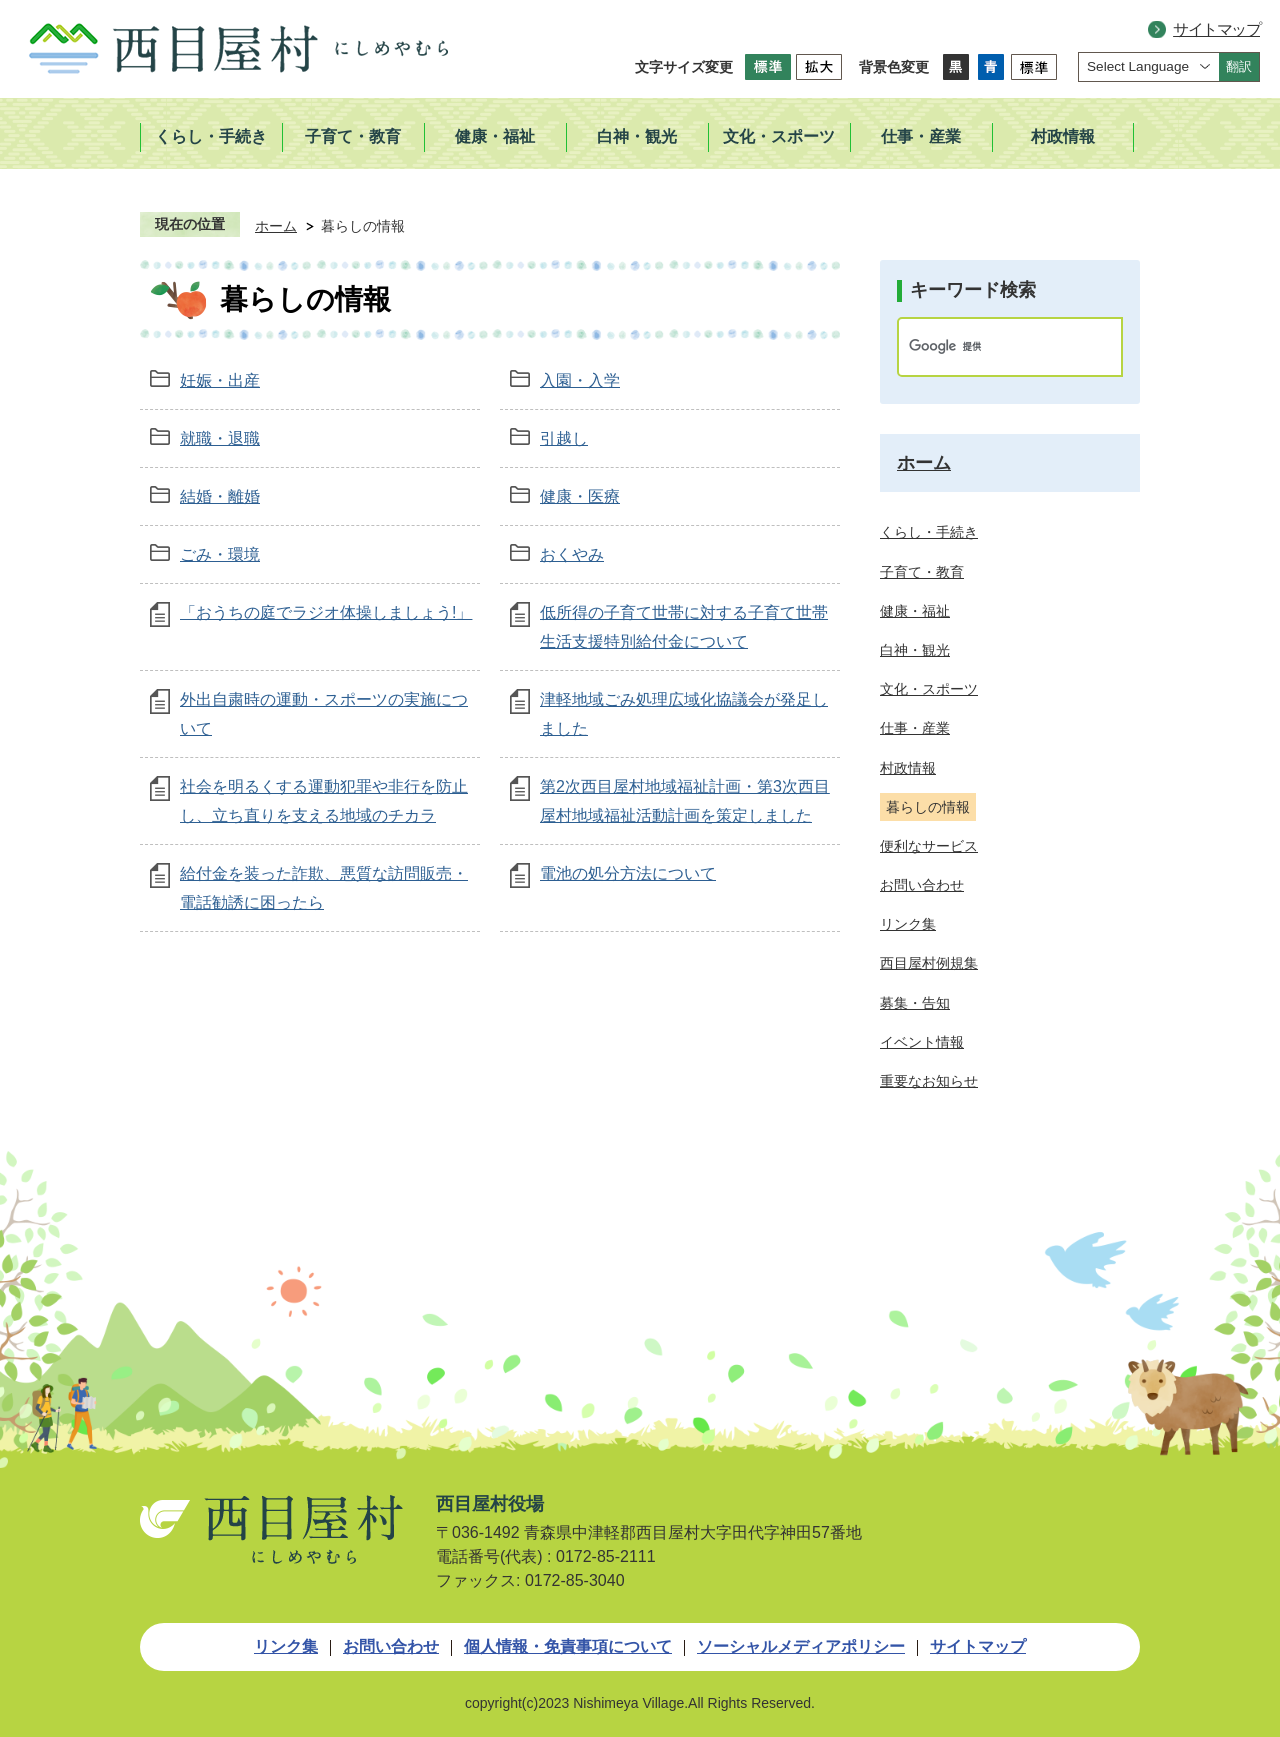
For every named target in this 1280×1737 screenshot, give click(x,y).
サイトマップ (1216, 29)
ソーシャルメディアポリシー (801, 1646)
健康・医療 (580, 496)
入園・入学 (580, 380)
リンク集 (286, 1646)
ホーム (276, 226)
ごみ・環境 (220, 554)
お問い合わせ (391, 1646)
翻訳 (1239, 66)
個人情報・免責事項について (568, 1646)
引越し (564, 438)
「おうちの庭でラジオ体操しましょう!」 (326, 612)
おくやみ (572, 554)
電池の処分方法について (628, 873)
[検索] (989, 347)
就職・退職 (220, 438)
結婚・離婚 (220, 496)
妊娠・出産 (220, 380)
